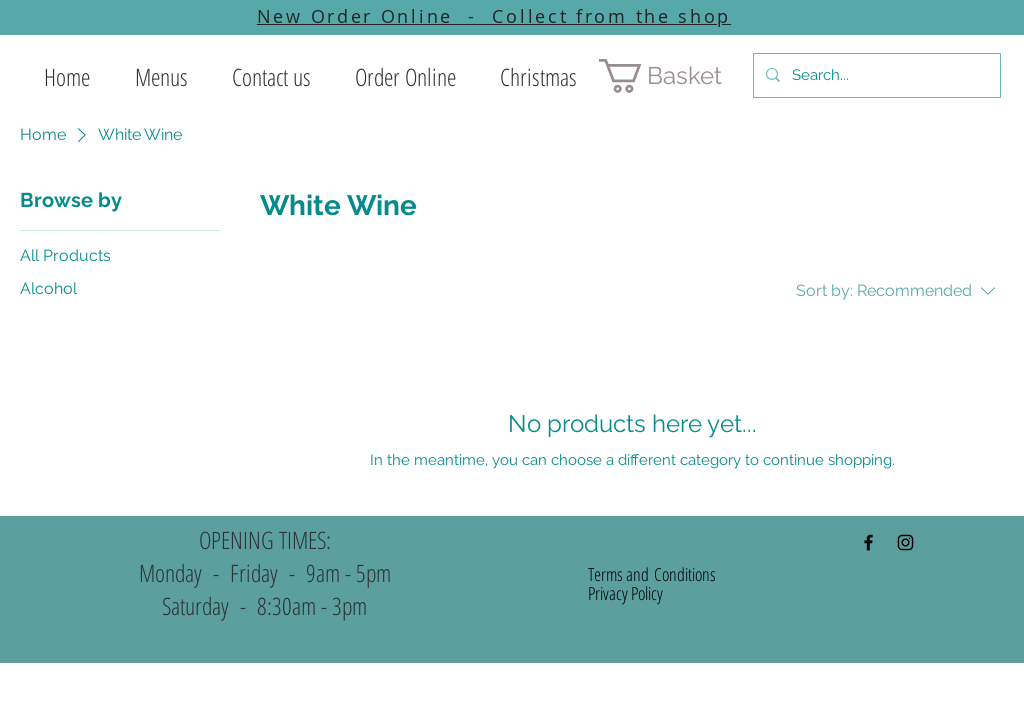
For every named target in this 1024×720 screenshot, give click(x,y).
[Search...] (875, 75)
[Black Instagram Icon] (905, 542)
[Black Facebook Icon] (868, 542)
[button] (161, 77)
